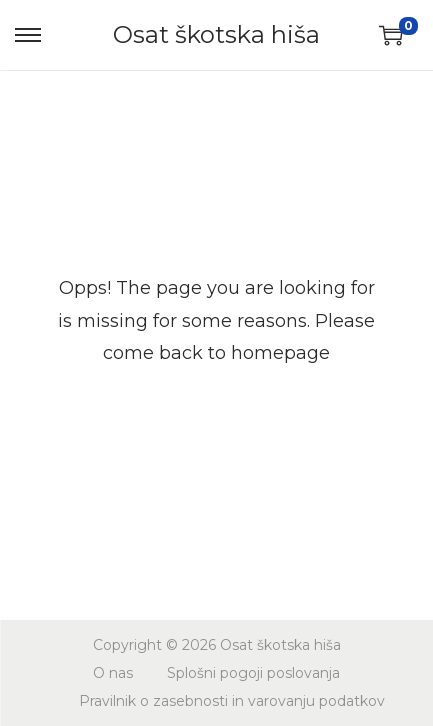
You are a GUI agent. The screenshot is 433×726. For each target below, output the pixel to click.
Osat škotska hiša (216, 34)
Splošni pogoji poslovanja (253, 673)
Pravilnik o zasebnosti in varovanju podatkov (232, 701)
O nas (113, 673)
